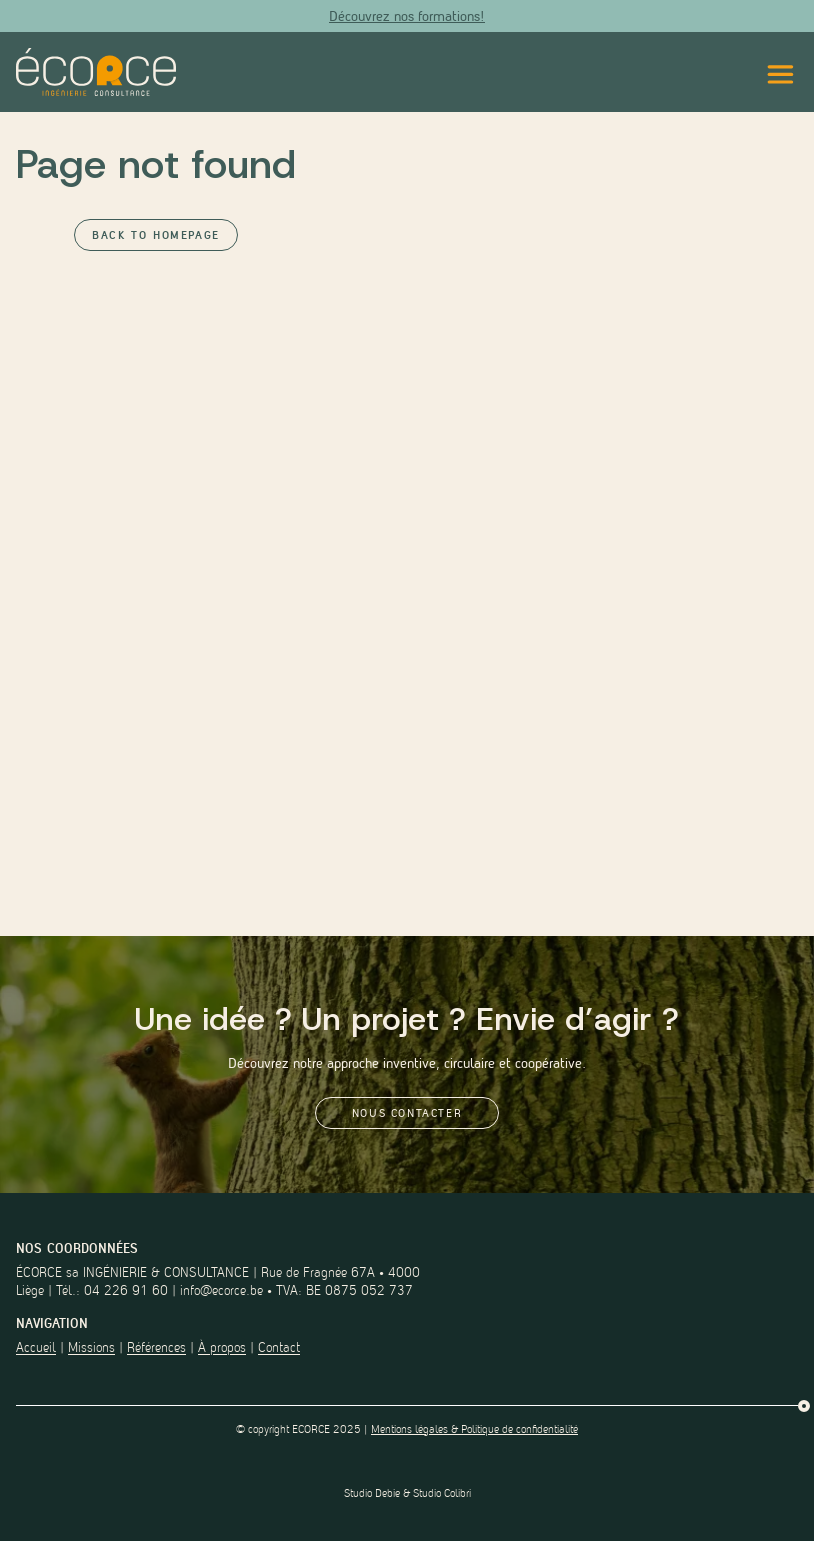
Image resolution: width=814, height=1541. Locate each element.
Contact (279, 1347)
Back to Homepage (156, 235)
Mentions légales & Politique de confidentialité (474, 1429)
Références (156, 1347)
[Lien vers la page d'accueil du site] (96, 72)
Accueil (36, 1347)
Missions (91, 1347)
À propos (222, 1347)
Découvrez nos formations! (407, 16)
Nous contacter (407, 1113)
